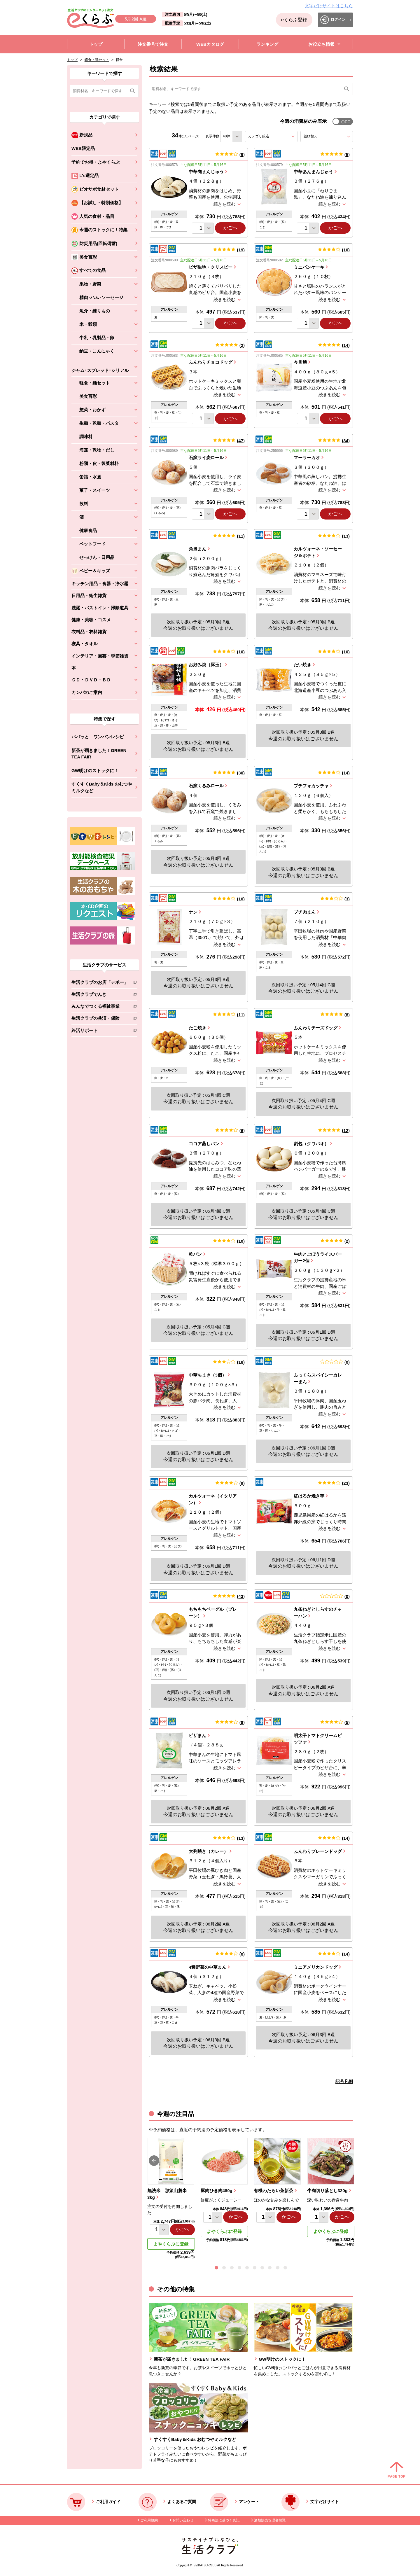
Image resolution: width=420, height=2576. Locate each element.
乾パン (195, 1254)
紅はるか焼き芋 (309, 1496)
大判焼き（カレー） (208, 1851)
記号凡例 (344, 2081)
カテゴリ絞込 (269, 136)
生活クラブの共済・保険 (99, 1019)
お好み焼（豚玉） (206, 664)
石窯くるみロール (206, 785)
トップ (72, 60)
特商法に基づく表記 (223, 2520)
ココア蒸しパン (204, 1143)
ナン (193, 912)
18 (240, 1362)
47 (240, 440)
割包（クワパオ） (311, 1143)
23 (345, 1483)
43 (240, 1596)
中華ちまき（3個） (207, 1374)
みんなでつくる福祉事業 (99, 1007)
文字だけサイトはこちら (329, 5)
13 (345, 536)
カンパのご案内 (86, 692)
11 (240, 536)
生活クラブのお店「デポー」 (99, 983)
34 (345, 440)
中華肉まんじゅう (206, 171)
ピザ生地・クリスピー (210, 267)
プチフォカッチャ (311, 785)
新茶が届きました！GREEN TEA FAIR (98, 754)
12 (345, 1130)
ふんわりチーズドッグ (315, 1027)
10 (345, 249)
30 (240, 772)
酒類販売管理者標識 (270, 2520)
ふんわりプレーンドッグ (318, 1851)
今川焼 (300, 362)
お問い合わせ (182, 2520)
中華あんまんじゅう (313, 171)
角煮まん (197, 548)
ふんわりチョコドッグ (210, 362)
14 (345, 345)
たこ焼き (197, 1027)
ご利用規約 (149, 2520)
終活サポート (99, 1031)
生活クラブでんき (99, 995)
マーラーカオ (307, 457)
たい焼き (302, 664)
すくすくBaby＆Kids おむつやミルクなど (101, 787)
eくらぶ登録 (294, 19)
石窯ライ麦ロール (206, 457)
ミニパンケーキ (309, 267)
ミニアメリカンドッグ (315, 1967)
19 (240, 249)
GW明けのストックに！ (94, 770)
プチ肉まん (305, 912)
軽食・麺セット (97, 60)
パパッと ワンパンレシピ (97, 736)
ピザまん (197, 1735)
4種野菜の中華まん (207, 1967)
